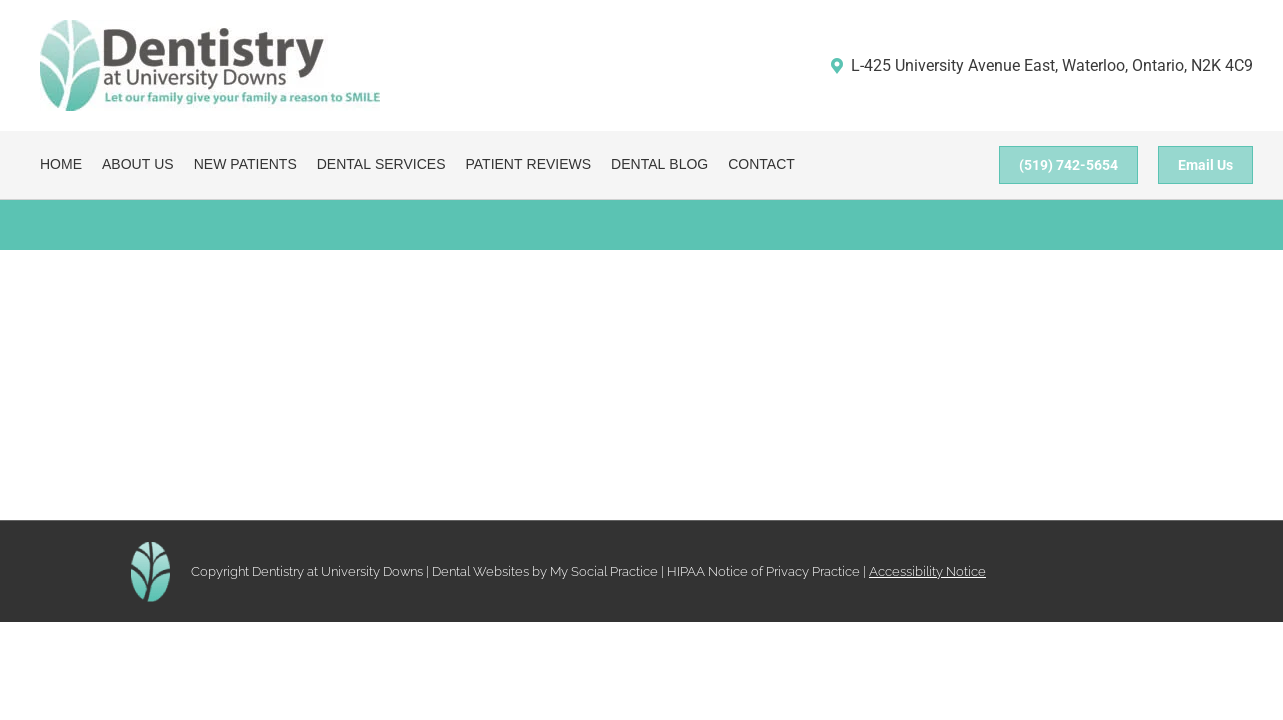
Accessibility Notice (927, 571)
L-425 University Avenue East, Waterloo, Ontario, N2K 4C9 (1041, 65)
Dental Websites (480, 571)
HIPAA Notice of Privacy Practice (763, 571)
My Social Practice (602, 571)
